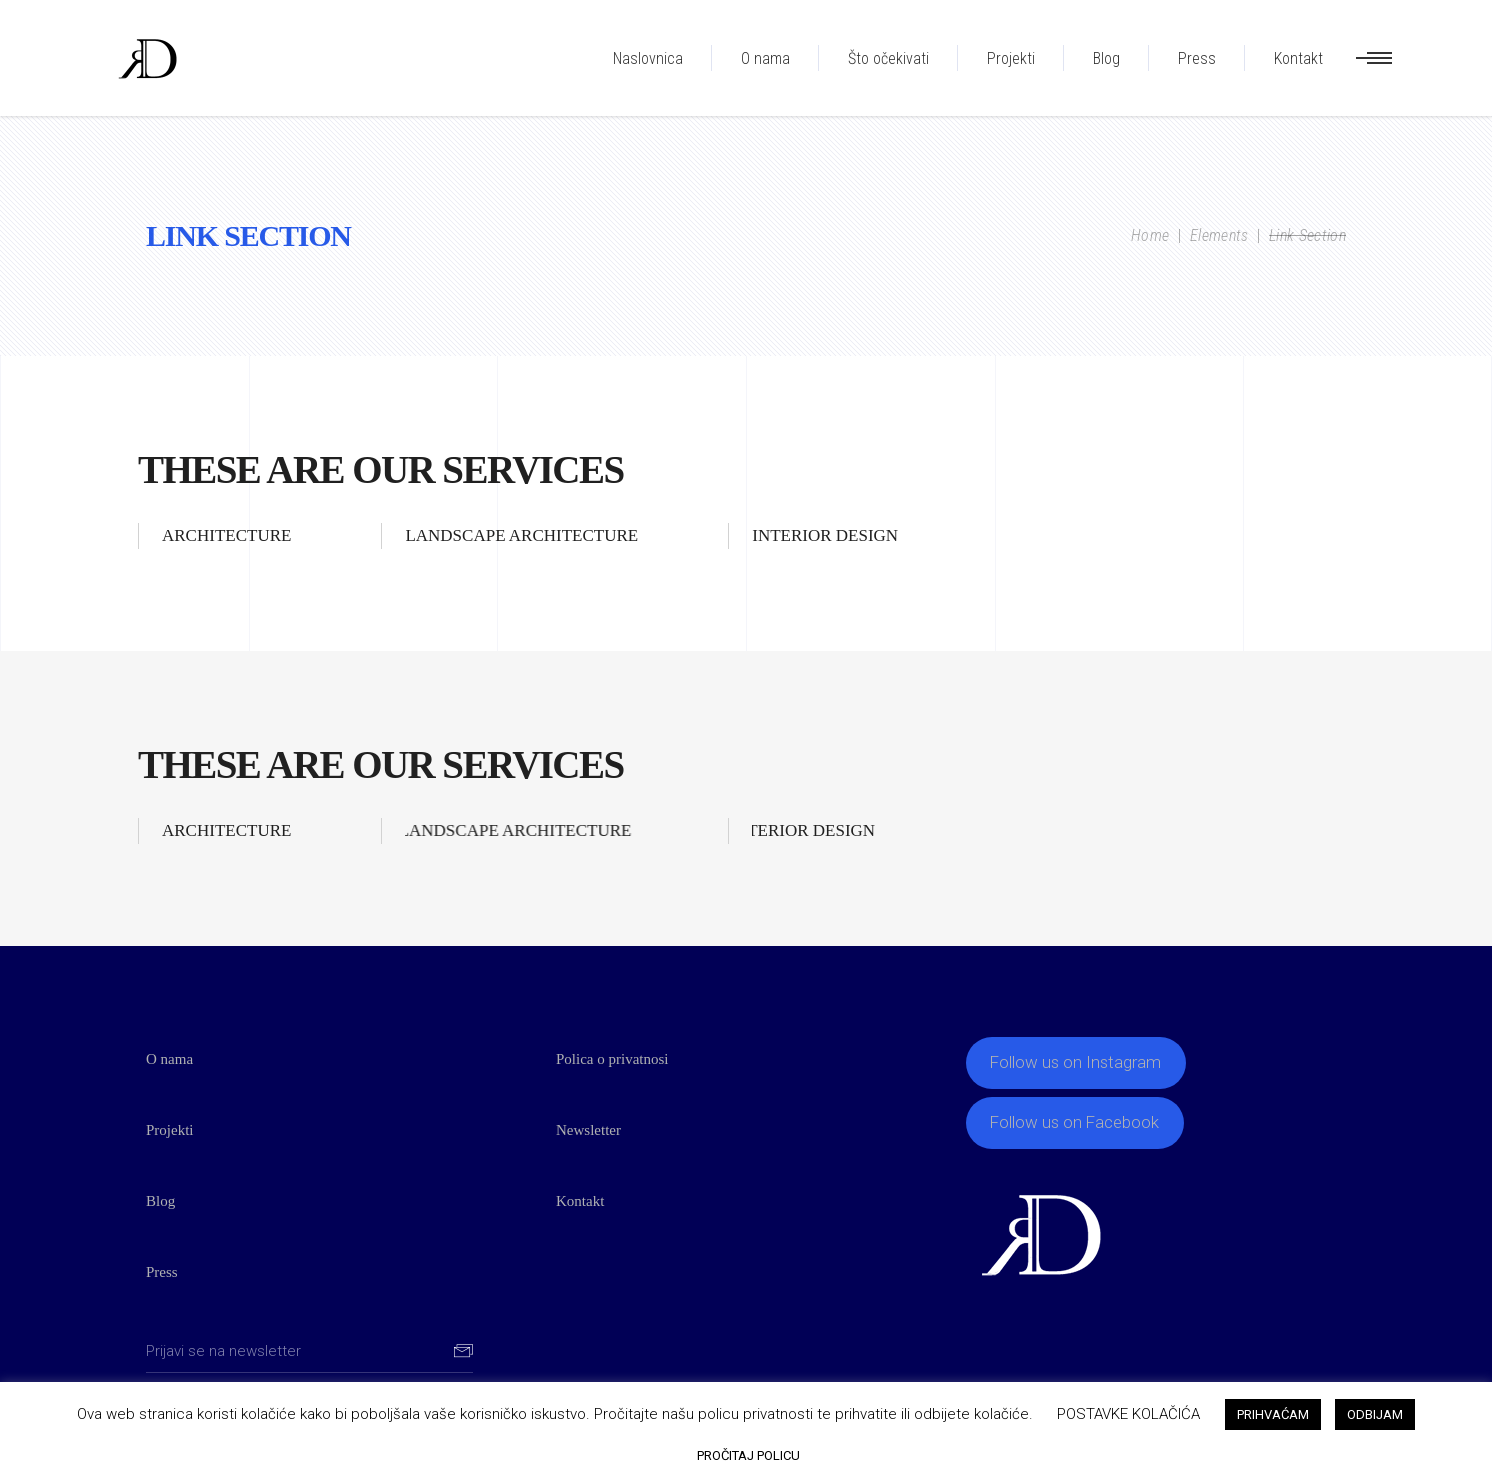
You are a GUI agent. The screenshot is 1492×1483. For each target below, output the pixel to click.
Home (1150, 235)
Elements (1219, 235)
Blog (160, 1201)
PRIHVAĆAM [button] (1273, 1414)
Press (162, 1272)
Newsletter (588, 1130)
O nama (169, 1059)
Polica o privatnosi (612, 1059)
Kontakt (580, 1201)
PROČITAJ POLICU (748, 1455)
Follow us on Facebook (1074, 1122)
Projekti (170, 1130)
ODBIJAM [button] (1375, 1414)
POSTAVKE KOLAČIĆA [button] (1128, 1414)
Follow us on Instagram (1075, 1062)
